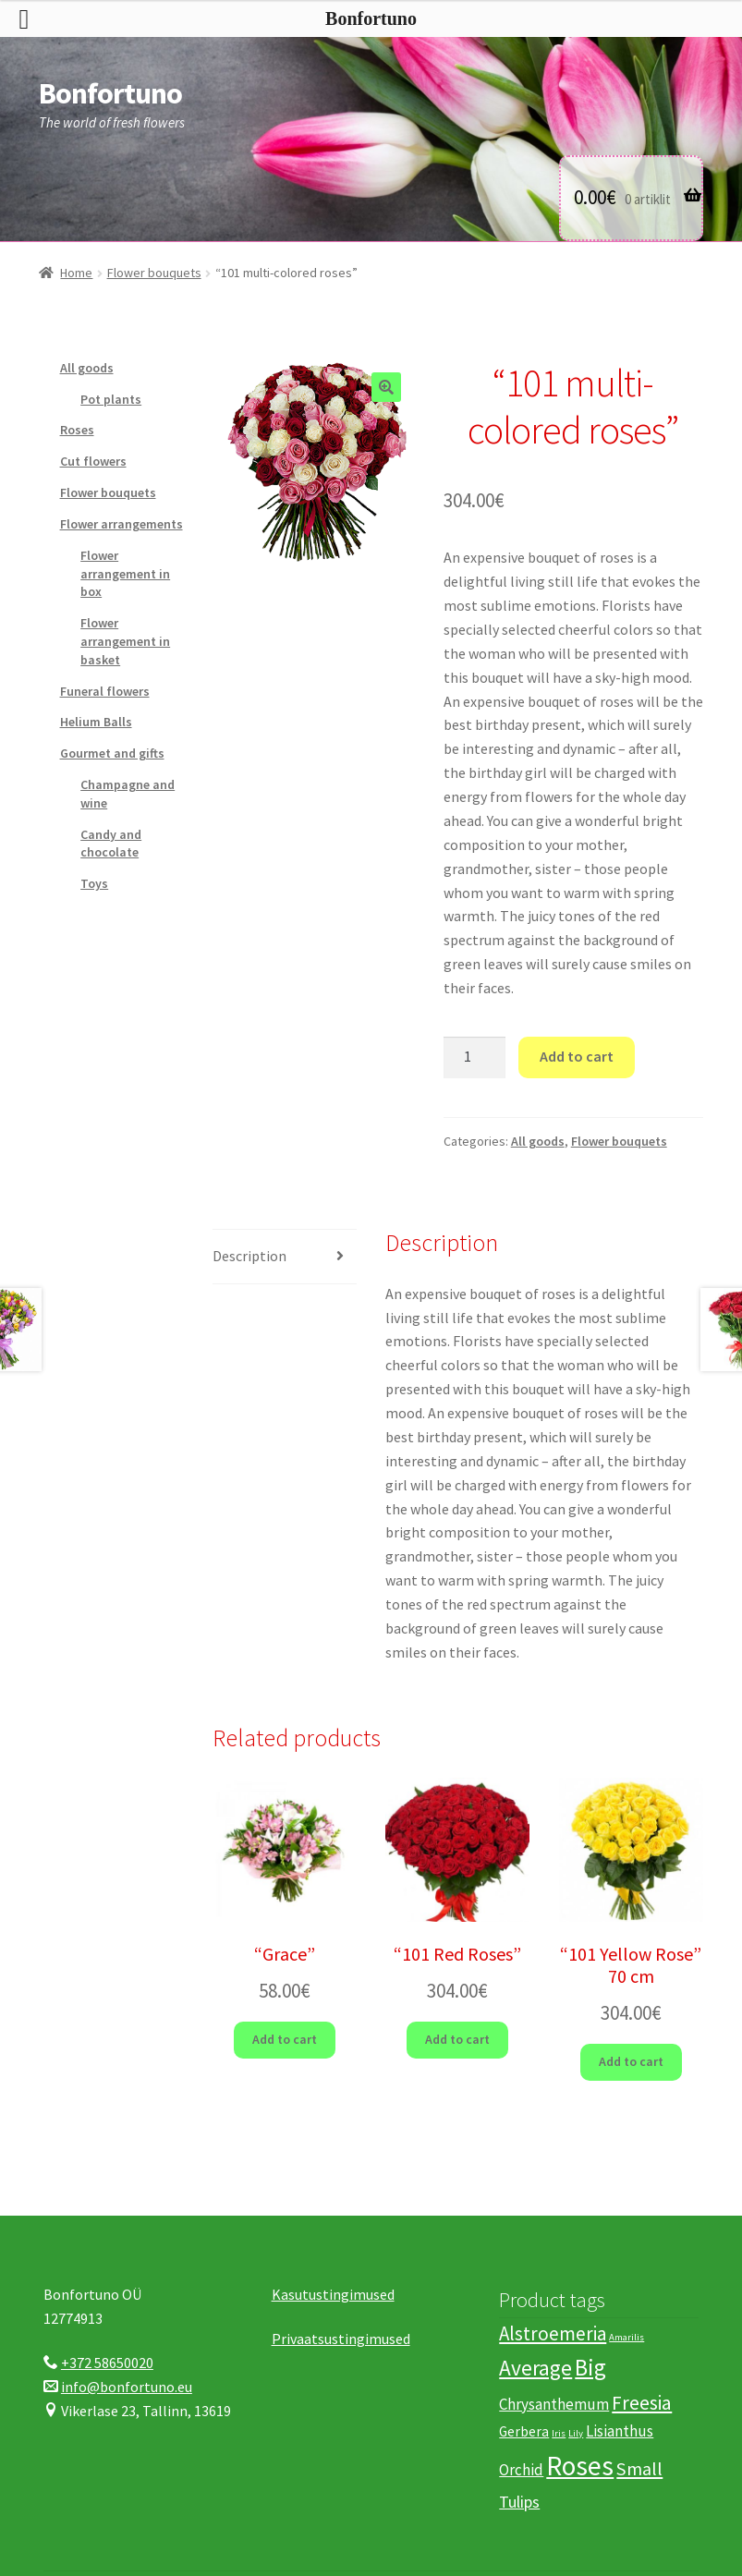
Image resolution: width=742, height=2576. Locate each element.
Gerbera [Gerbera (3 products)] (524, 2431)
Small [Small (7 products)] (639, 2469)
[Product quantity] (475, 1058)
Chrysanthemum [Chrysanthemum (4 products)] (554, 2404)
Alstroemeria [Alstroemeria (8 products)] (552, 2333)
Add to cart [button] (284, 2039)
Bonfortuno (110, 93)
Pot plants (110, 399)
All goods (538, 1141)
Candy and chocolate (110, 843)
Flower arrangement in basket (125, 641)
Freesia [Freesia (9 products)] (642, 2402)
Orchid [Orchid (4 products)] (521, 2470)
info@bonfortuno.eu (126, 2386)
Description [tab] (249, 1255)
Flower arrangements (121, 524)
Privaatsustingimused (341, 2338)
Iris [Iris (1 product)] (559, 2433)
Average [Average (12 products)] (535, 2367)
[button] (386, 387)
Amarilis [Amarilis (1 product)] (626, 2337)
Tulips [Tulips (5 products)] (519, 2501)
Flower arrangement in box (125, 574)
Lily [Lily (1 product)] (575, 2433)
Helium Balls (96, 721)
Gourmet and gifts (112, 753)
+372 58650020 (107, 2362)
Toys (94, 883)
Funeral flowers (105, 691)
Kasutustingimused (333, 2294)
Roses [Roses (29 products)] (580, 2465)
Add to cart (577, 1056)
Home (76, 272)
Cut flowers (93, 461)
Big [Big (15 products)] (590, 2367)
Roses (77, 429)
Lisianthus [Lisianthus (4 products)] (619, 2431)
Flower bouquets (154, 272)
